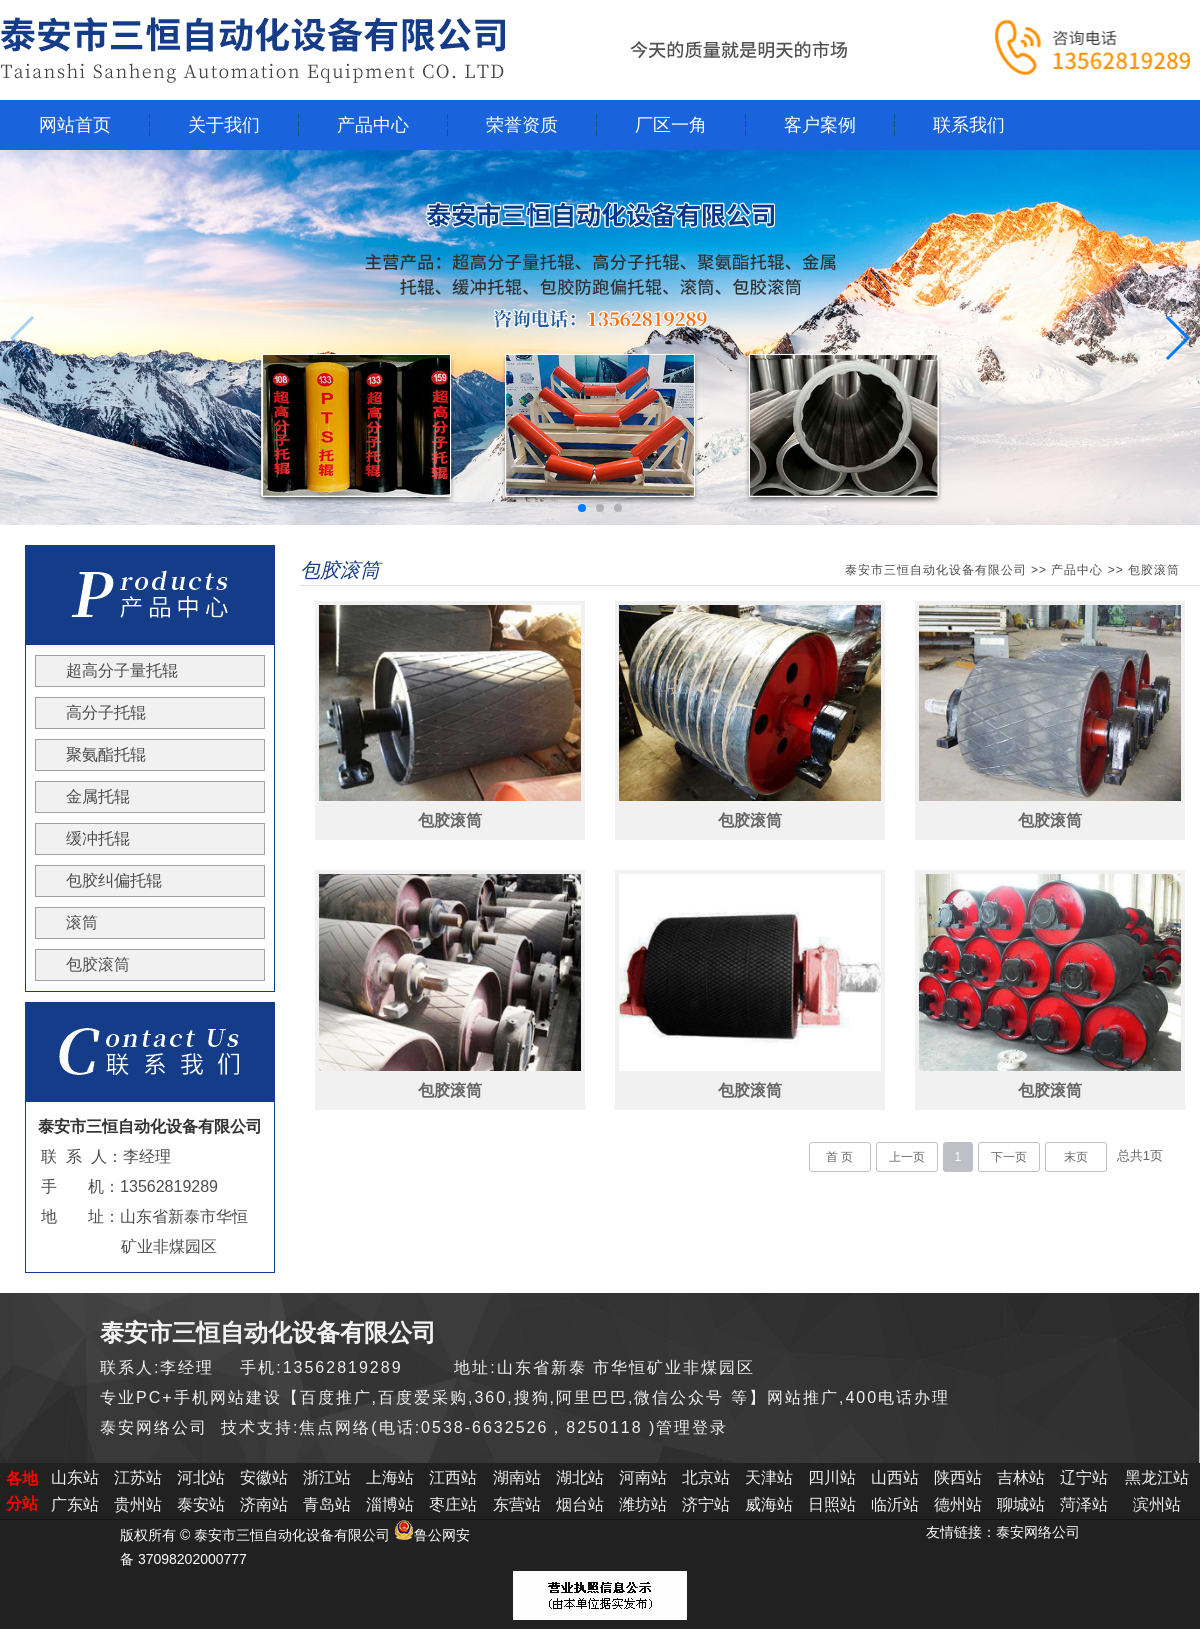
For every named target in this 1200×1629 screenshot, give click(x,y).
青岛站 (327, 1504)
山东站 (75, 1477)
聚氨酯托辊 (106, 754)
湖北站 (580, 1477)
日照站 (832, 1504)
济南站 (264, 1504)
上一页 (907, 1157)
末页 (1076, 1157)
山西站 (895, 1477)
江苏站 (138, 1477)
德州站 (958, 1504)
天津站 (769, 1477)
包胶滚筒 (98, 964)
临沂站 (895, 1504)
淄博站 (390, 1504)
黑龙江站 (1157, 1477)
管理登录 (692, 1427)
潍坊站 (643, 1504)
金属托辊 (98, 796)
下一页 (1009, 1157)
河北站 (201, 1477)
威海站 (769, 1504)
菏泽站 (1084, 1504)
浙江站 (327, 1477)
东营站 (517, 1504)
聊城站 (1021, 1504)
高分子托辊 (106, 712)
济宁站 (706, 1504)
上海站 (390, 1477)
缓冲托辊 (98, 838)
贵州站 (138, 1504)
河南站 (643, 1477)
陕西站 (958, 1477)
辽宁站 (1084, 1477)
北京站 (706, 1477)
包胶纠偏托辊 (114, 880)
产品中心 (1077, 570)
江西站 (453, 1477)
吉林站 (1021, 1477)
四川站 (832, 1477)
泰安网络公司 (1038, 1532)
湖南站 (517, 1477)
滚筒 (82, 922)
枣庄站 (453, 1504)
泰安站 (201, 1504)
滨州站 (1157, 1504)
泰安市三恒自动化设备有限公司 (936, 570)
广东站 (75, 1504)
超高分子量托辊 (122, 670)
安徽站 (264, 1477)
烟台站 (580, 1504)
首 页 (839, 1157)
